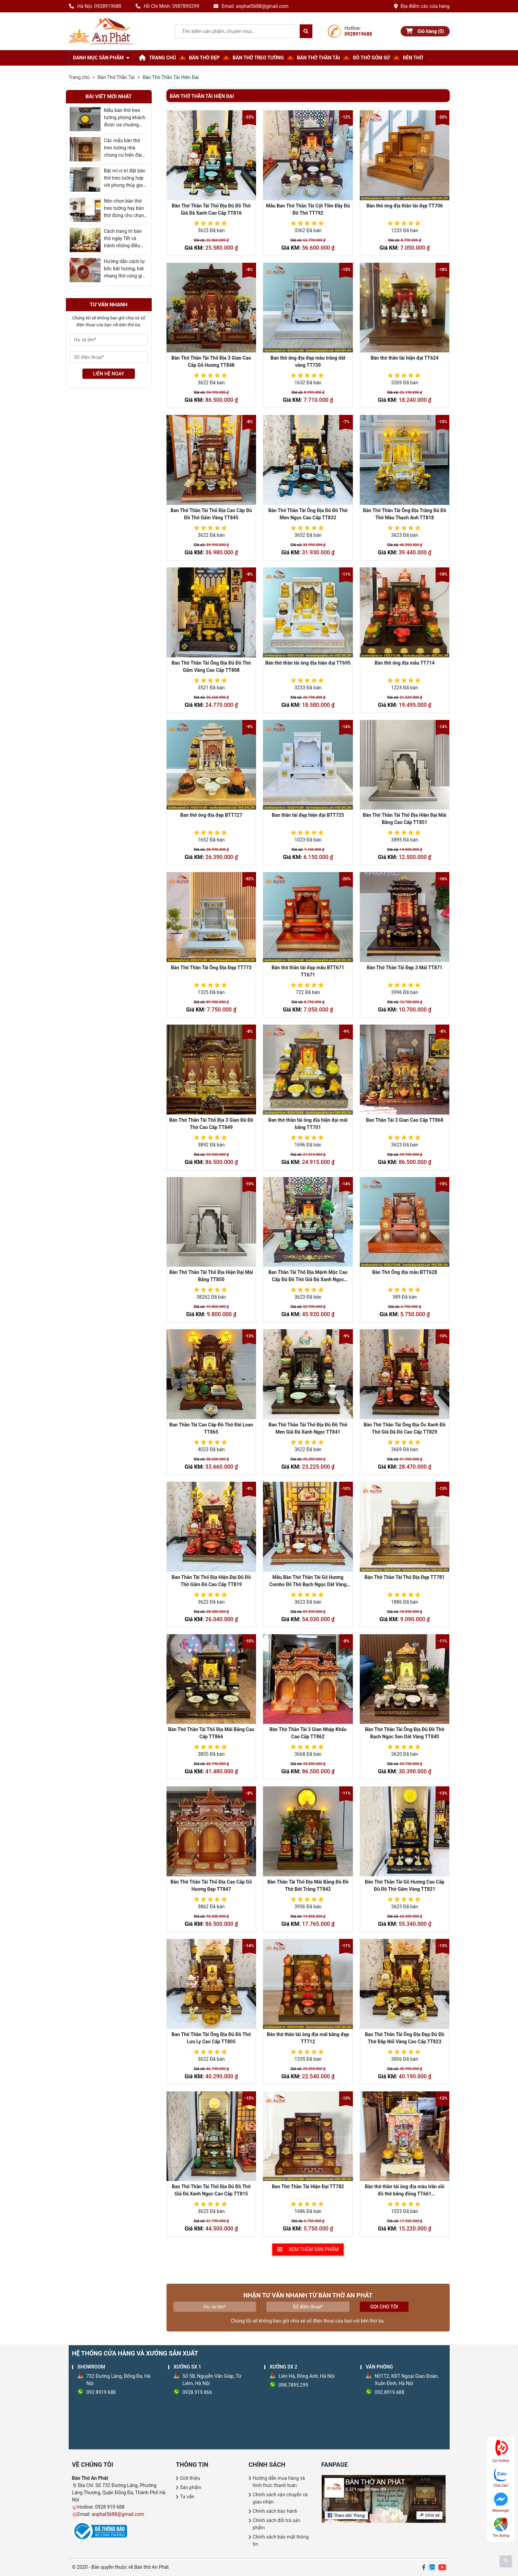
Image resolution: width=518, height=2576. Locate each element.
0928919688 (358, 34)
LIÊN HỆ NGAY (108, 373)
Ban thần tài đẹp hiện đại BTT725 (308, 815)
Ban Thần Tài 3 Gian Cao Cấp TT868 (405, 1120)
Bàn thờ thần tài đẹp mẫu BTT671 (308, 967)
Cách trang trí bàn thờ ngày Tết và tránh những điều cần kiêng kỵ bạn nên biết (123, 245)
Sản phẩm (191, 2487)
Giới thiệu (190, 2478)
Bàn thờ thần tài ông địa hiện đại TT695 (308, 663)
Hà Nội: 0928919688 (95, 6)
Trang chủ (79, 77)
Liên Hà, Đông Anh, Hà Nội (307, 2376)
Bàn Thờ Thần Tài (116, 77)
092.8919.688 (389, 2392)
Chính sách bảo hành (275, 2511)
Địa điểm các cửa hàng (422, 6)
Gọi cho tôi (384, 2306)
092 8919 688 (101, 2392)
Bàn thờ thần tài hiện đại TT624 (405, 358)
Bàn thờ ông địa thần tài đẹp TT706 (404, 205)
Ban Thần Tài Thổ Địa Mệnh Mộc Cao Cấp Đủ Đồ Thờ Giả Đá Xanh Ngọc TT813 (308, 1279)
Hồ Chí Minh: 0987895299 (167, 6)
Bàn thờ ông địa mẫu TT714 (405, 663)
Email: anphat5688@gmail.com (250, 6)
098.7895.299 (293, 2385)
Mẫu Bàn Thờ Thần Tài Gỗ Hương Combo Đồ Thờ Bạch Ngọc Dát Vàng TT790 (307, 1584)
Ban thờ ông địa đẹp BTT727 (211, 815)
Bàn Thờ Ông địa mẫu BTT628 (404, 1272)
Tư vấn (187, 2496)
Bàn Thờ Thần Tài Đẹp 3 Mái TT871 (404, 967)
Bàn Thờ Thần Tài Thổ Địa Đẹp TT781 (405, 1577)
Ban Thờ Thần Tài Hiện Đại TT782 (308, 2186)
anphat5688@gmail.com (118, 2514)
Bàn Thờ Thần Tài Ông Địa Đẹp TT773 (211, 967)
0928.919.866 (197, 2392)
